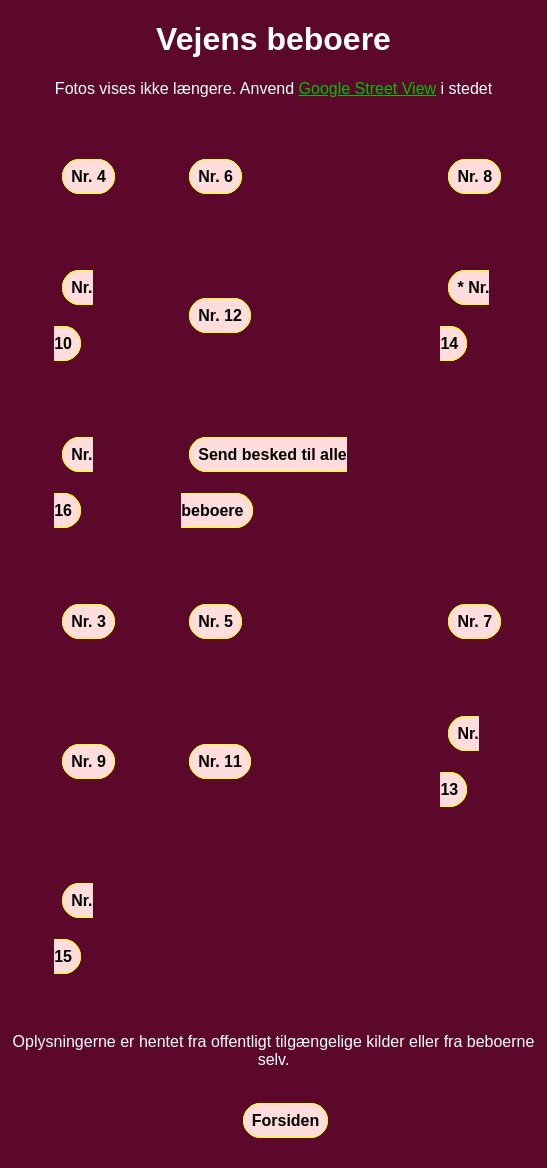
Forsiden (286, 1120)
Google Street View (368, 88)
